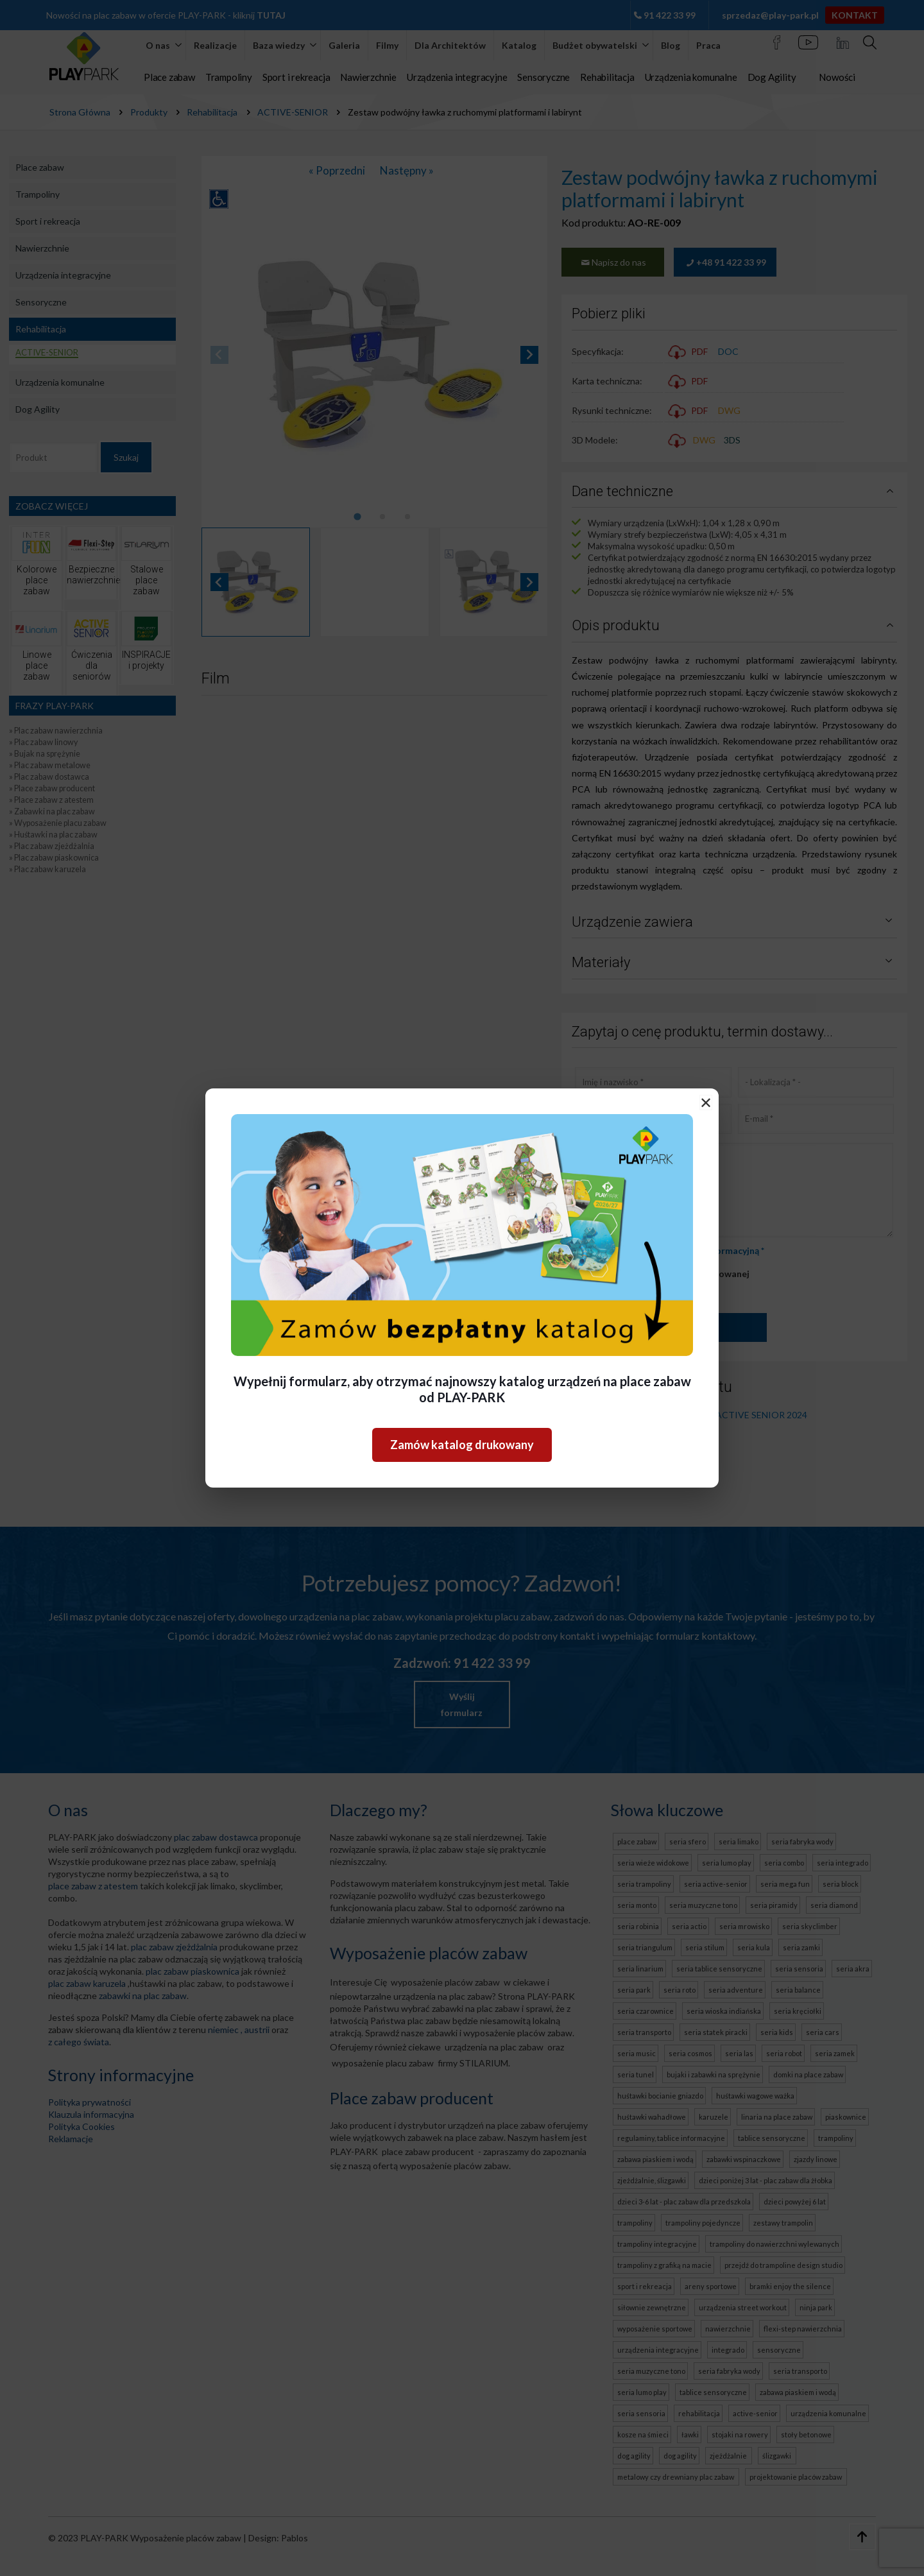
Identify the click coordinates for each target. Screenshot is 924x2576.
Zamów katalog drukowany (462, 1445)
